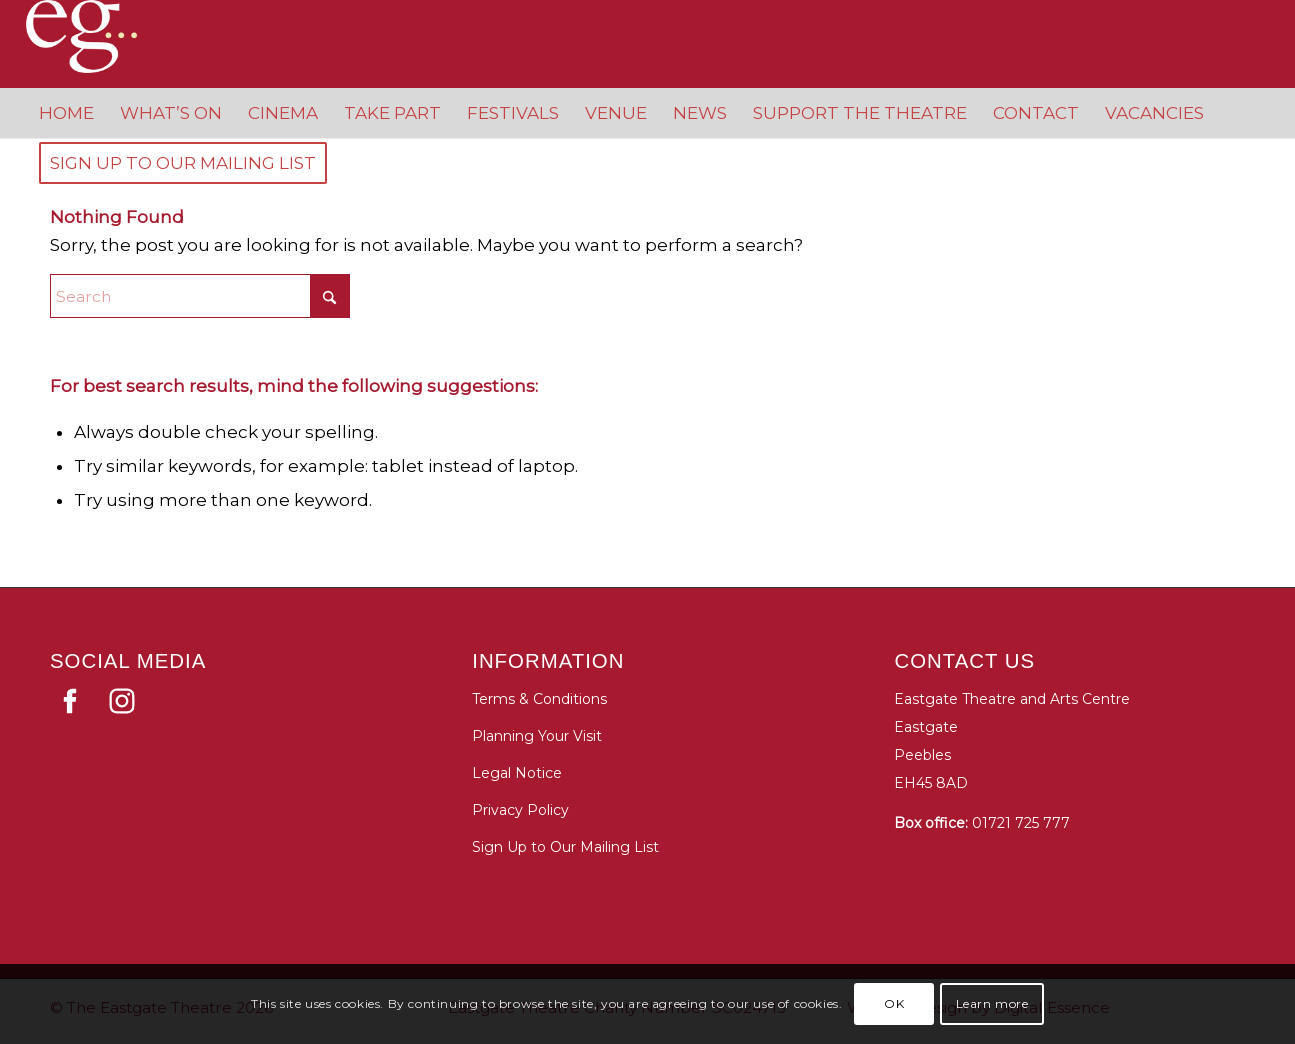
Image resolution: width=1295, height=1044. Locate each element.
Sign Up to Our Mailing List (565, 847)
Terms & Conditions (539, 699)
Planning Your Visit (537, 736)
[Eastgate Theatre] (101, 36)
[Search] (200, 296)
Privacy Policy (520, 810)
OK (894, 1003)
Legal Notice (517, 773)
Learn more (992, 1003)
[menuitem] (66, 113)
